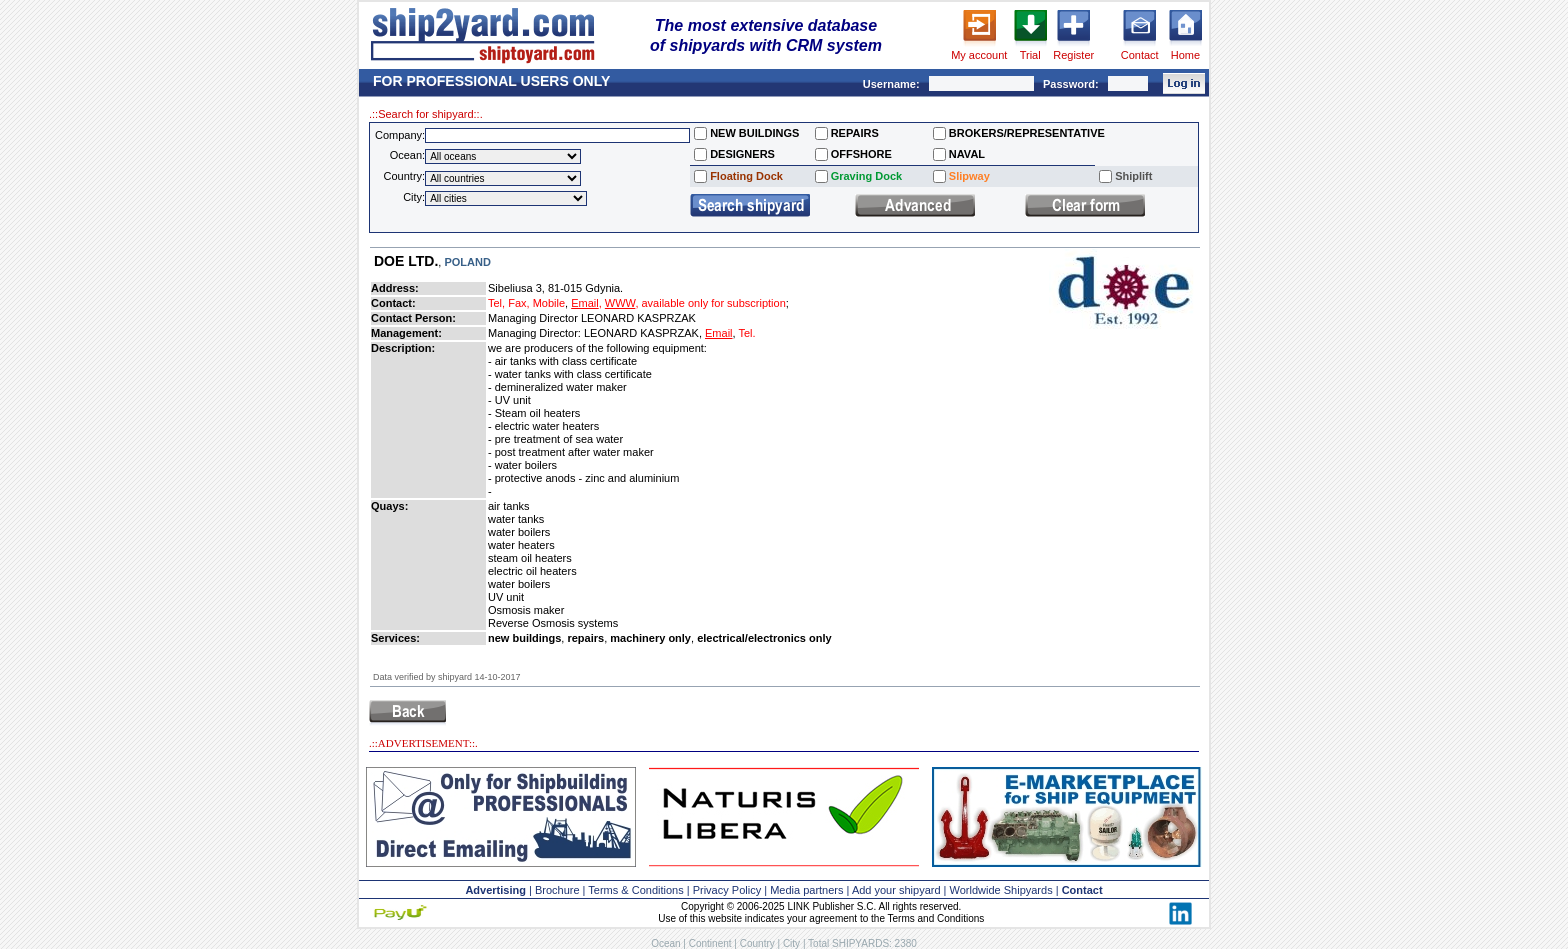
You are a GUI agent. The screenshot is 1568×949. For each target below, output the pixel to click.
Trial (1030, 55)
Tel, (496, 303)
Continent (710, 943)
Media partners (806, 890)
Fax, (518, 303)
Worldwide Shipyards (1001, 890)
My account (979, 55)
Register (1073, 55)
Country (757, 943)
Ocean (665, 943)
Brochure (557, 890)
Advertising (495, 890)
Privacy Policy (727, 890)
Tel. (746, 333)
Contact (1140, 55)
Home (1185, 55)
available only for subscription (714, 303)
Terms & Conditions (635, 890)
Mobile (549, 303)
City (791, 943)
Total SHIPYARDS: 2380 (862, 943)
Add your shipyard (896, 890)
